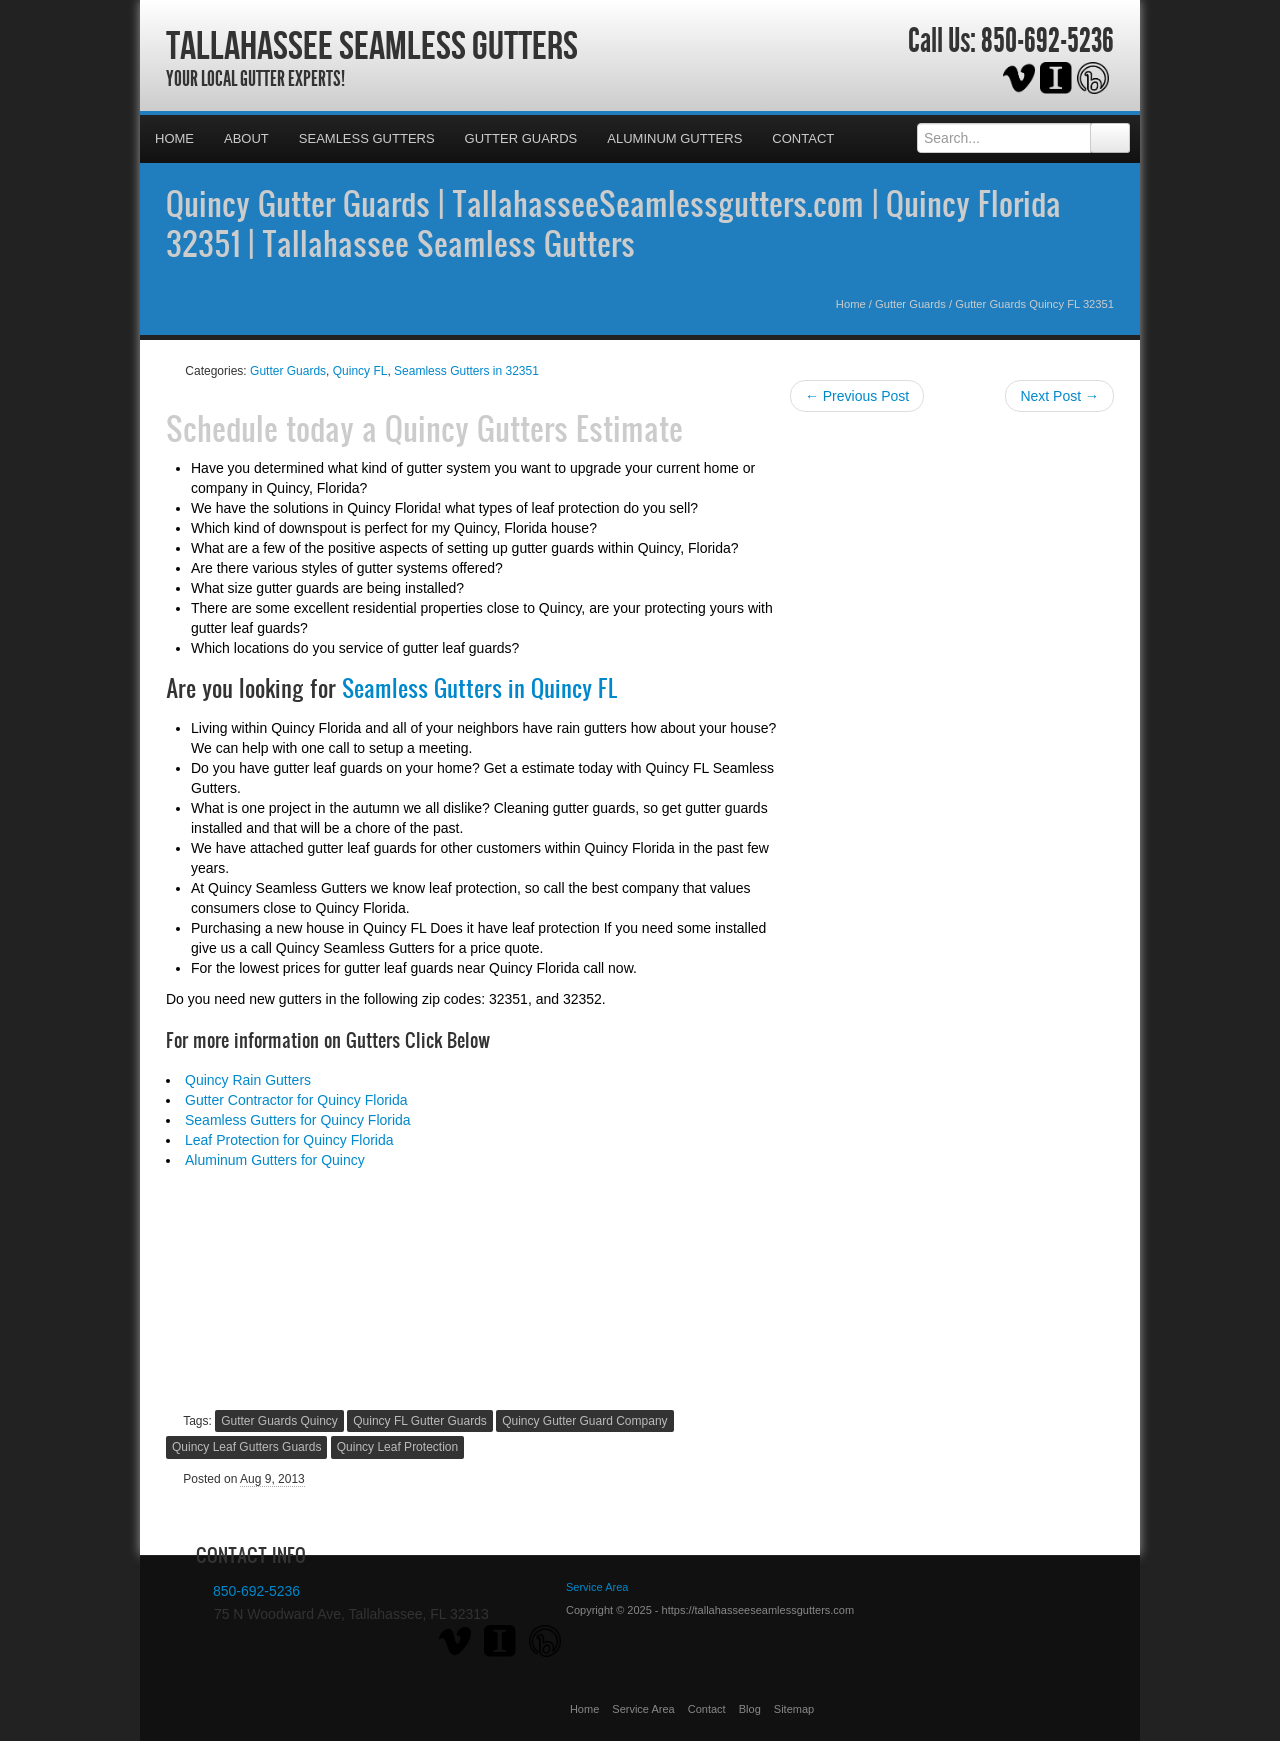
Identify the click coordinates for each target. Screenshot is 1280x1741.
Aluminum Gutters (674, 138)
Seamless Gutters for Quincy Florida (298, 1120)
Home (174, 138)
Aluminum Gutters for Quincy (275, 1160)
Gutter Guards (521, 138)
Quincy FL (360, 371)
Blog (750, 1709)
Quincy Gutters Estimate (534, 428)
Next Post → (1059, 396)
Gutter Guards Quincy (279, 1421)
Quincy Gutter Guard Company (584, 1421)
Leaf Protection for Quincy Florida (289, 1140)
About (246, 138)
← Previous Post (857, 396)
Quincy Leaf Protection (397, 1447)
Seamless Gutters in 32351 (466, 371)
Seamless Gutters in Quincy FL (480, 688)
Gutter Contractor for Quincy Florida (296, 1100)
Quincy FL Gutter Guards (420, 1421)
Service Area (643, 1709)
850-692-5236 (1047, 41)
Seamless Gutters (367, 138)
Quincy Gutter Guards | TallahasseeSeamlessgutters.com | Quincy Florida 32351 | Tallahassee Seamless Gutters (613, 223)
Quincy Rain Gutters (248, 1080)
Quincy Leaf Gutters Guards (246, 1447)
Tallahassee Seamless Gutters (372, 45)
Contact (803, 138)
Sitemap (794, 1709)
